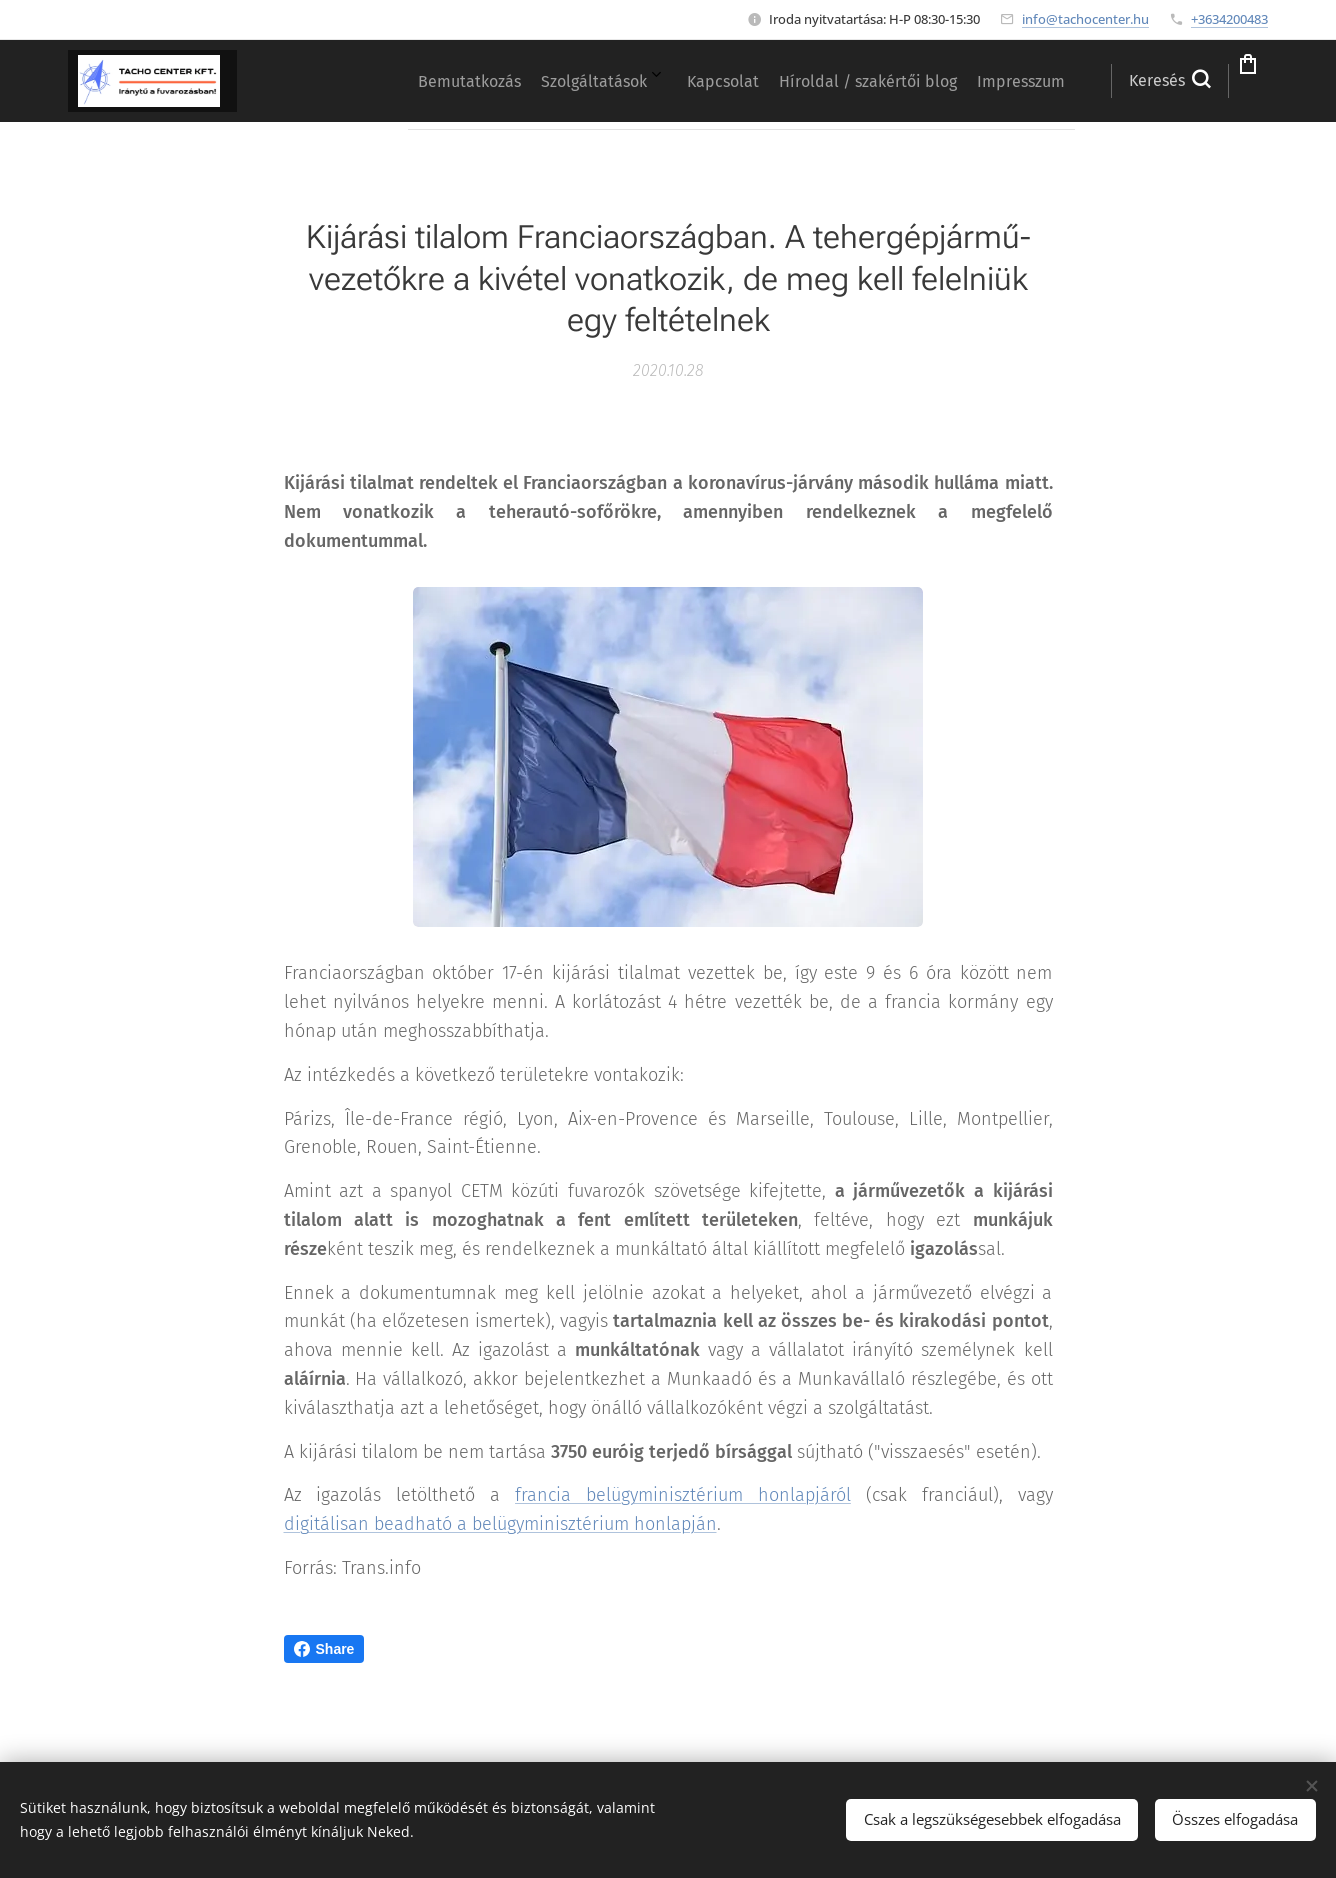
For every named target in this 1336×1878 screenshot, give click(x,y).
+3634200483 (1229, 19)
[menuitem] (836, 81)
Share (324, 1649)
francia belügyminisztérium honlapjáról (683, 1496)
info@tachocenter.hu (1085, 19)
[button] (1106, 81)
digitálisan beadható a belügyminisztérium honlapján (500, 1525)
